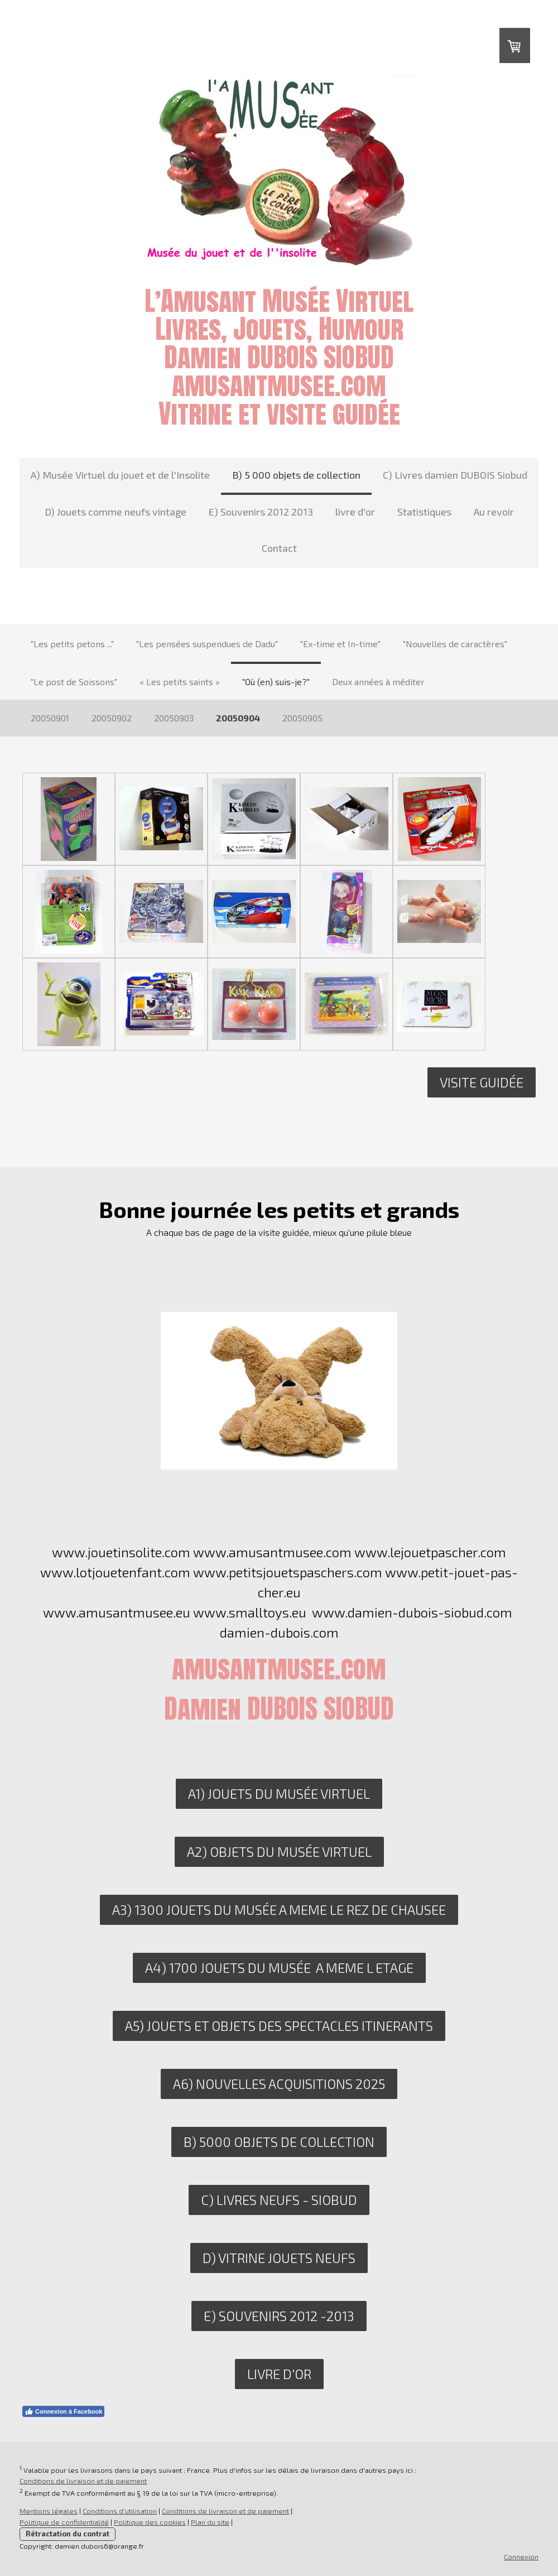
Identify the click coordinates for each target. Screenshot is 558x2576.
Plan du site (210, 2521)
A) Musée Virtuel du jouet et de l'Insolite (120, 475)
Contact (279, 548)
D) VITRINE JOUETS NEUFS (279, 2258)
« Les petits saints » (180, 681)
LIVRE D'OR (279, 2374)
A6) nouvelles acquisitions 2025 (279, 2084)
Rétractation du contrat (67, 2533)
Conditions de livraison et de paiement (83, 2480)
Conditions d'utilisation (120, 2510)
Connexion (521, 2556)
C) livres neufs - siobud (279, 2200)
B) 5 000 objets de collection (296, 475)
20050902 (112, 717)
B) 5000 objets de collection (279, 2142)
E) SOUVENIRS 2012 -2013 (279, 2316)
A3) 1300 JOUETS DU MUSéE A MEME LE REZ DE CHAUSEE (279, 1909)
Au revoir (494, 511)
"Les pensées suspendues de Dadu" (207, 643)
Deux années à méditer (378, 681)
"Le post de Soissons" (74, 681)
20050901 (50, 717)
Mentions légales (49, 2510)
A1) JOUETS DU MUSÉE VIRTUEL (279, 1793)
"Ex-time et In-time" (340, 643)
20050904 (238, 717)
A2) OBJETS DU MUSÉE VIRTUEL (279, 1851)
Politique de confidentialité (64, 2521)
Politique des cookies (150, 2521)
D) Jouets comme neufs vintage (115, 511)
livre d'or (355, 511)
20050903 (174, 717)
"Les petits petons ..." (72, 643)
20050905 (302, 717)
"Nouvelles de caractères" (455, 643)
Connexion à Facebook (63, 2411)
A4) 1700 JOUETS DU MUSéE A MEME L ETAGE (279, 1967)
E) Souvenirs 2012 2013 (261, 511)
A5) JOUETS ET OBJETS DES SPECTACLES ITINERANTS (279, 2026)
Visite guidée (481, 1082)
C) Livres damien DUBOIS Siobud (455, 475)
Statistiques (424, 511)
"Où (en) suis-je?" (276, 681)
